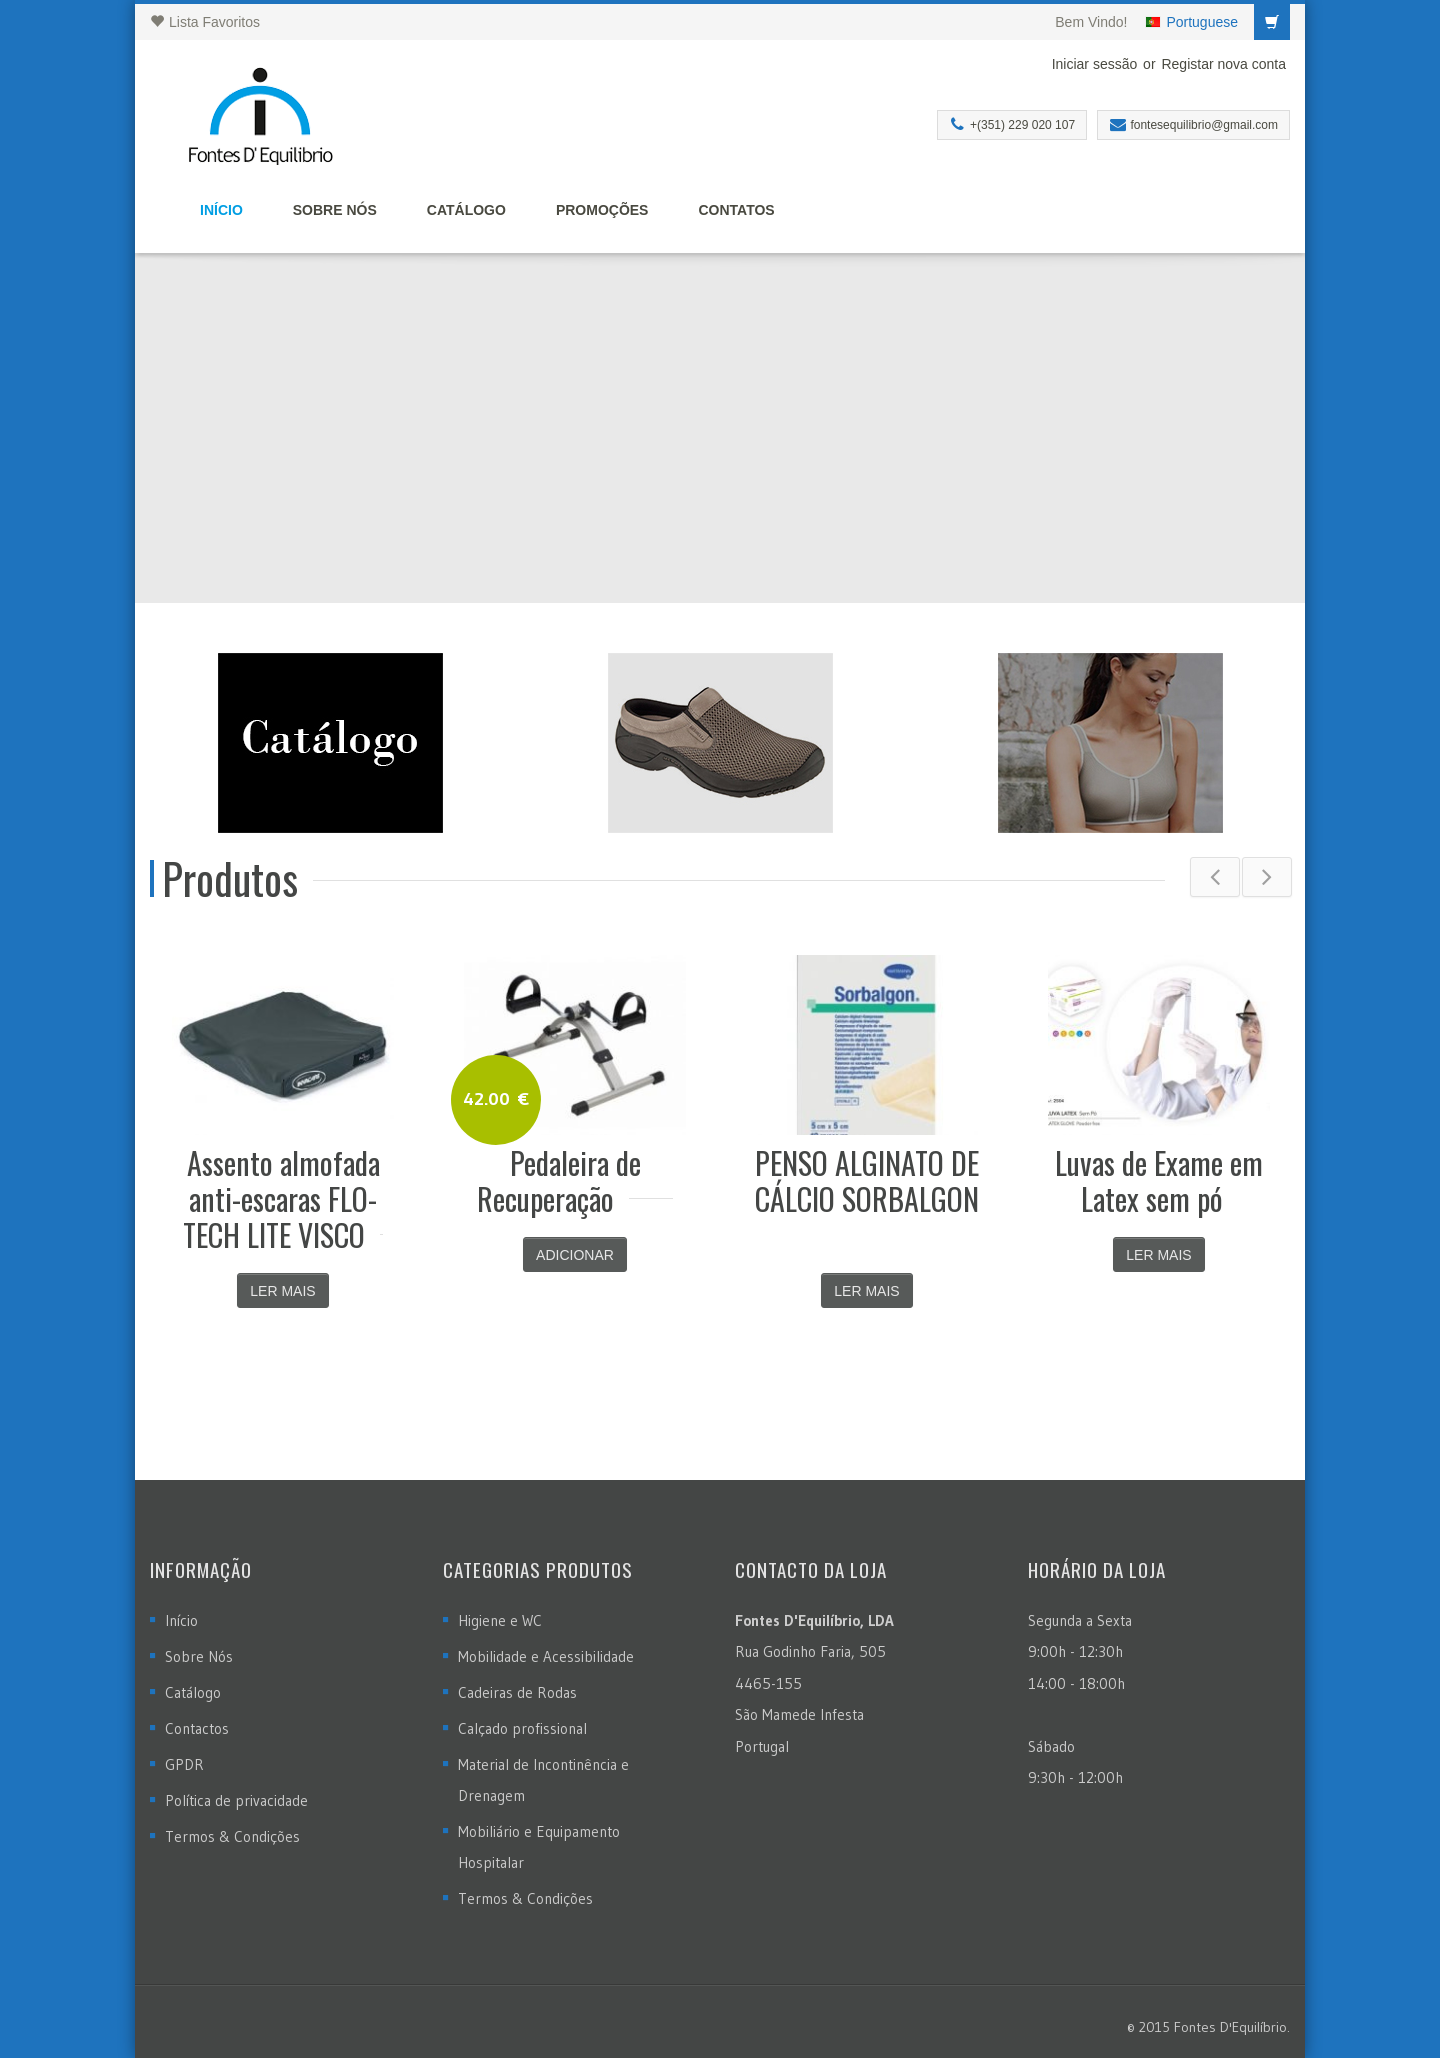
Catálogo (466, 210)
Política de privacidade (236, 1800)
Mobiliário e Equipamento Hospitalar (539, 1847)
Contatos (736, 210)
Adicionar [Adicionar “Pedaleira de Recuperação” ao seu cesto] (575, 1255)
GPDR (184, 1764)
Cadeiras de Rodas (517, 1692)
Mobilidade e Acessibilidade (546, 1656)
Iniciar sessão (1095, 64)
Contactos (197, 1728)
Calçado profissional (522, 1728)
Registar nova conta (1223, 64)
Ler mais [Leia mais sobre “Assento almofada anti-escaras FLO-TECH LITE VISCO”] (282, 1291)
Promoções (602, 210)
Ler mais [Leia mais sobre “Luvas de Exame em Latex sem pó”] (1158, 1255)
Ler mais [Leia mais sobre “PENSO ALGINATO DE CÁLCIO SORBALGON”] (866, 1291)
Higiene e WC (500, 1620)
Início (221, 210)
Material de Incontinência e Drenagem (543, 1780)
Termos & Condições (232, 1836)
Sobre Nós (335, 210)
